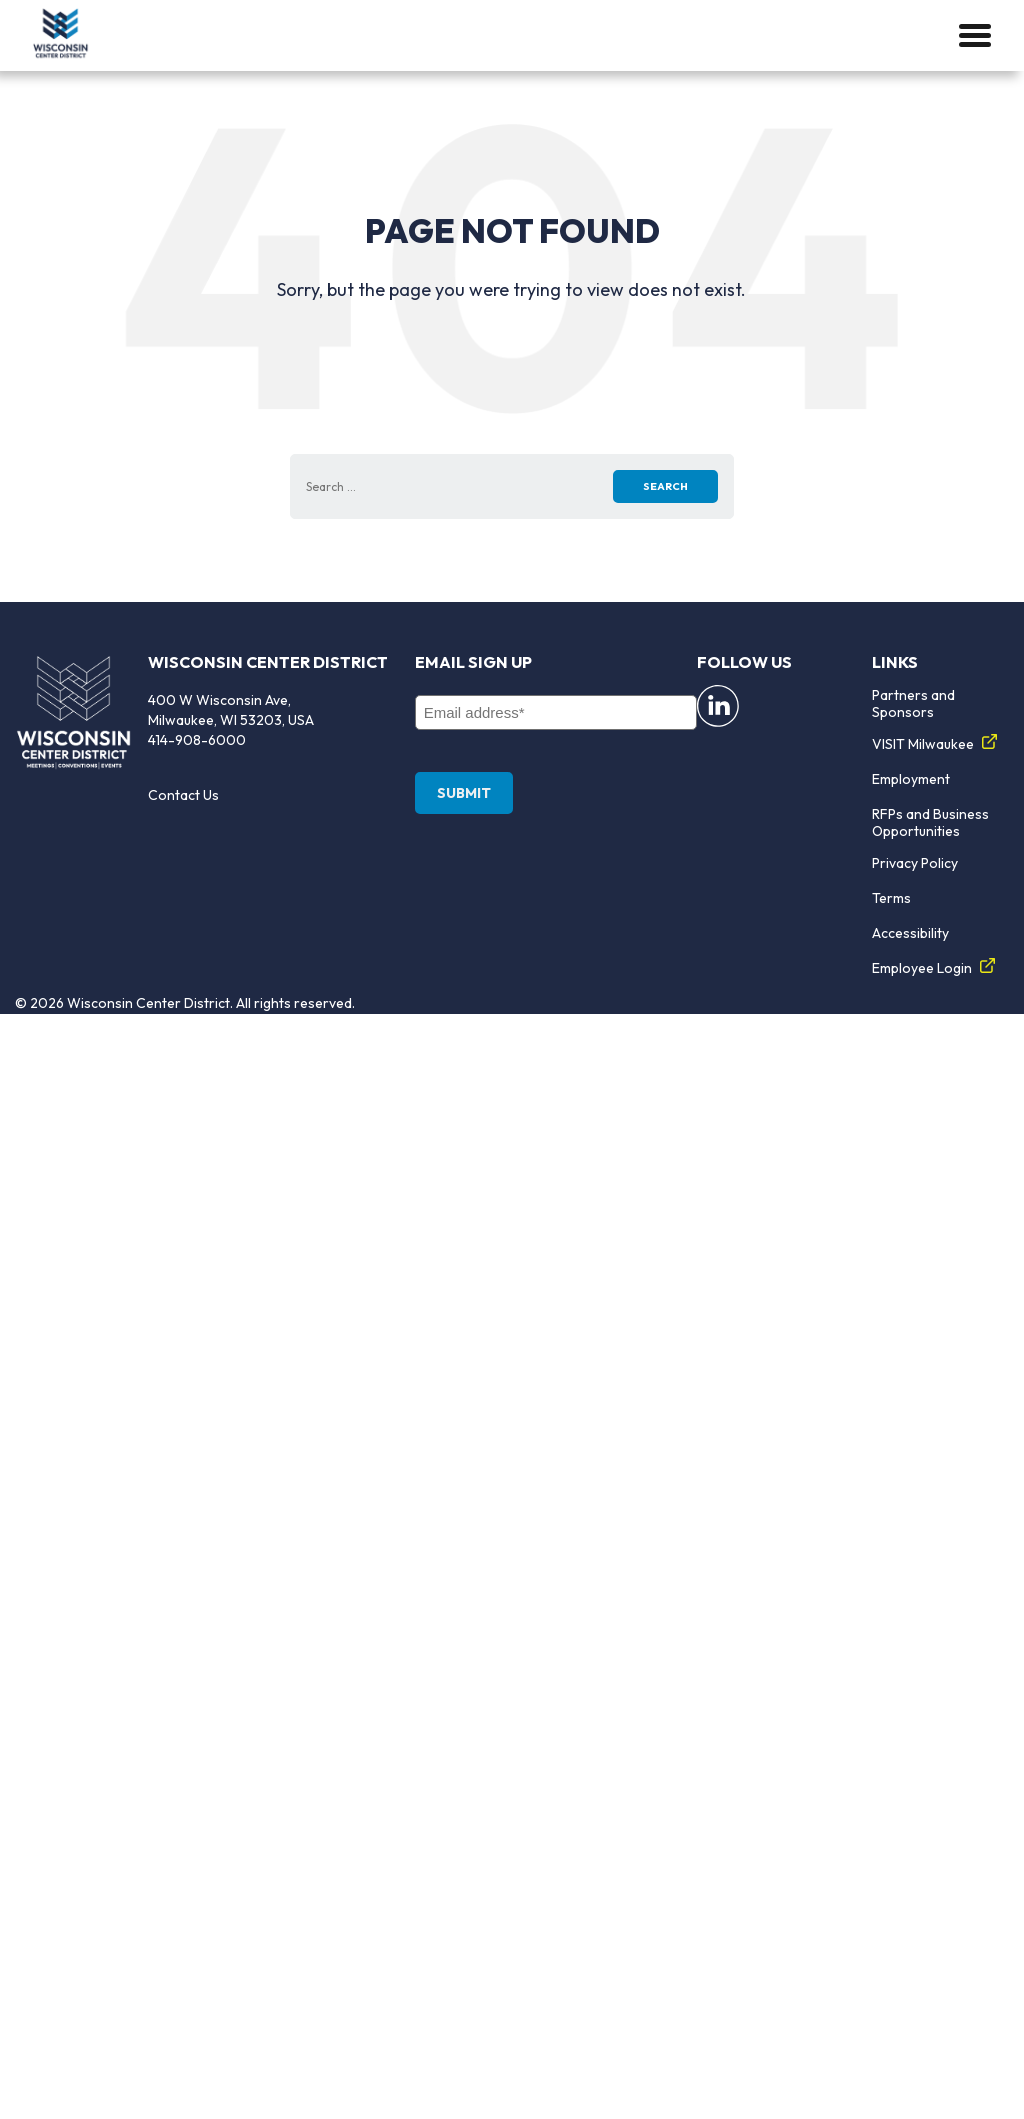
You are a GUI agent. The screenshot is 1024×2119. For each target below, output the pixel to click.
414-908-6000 (197, 740)
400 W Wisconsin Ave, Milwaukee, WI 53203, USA (231, 710)
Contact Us (183, 795)
